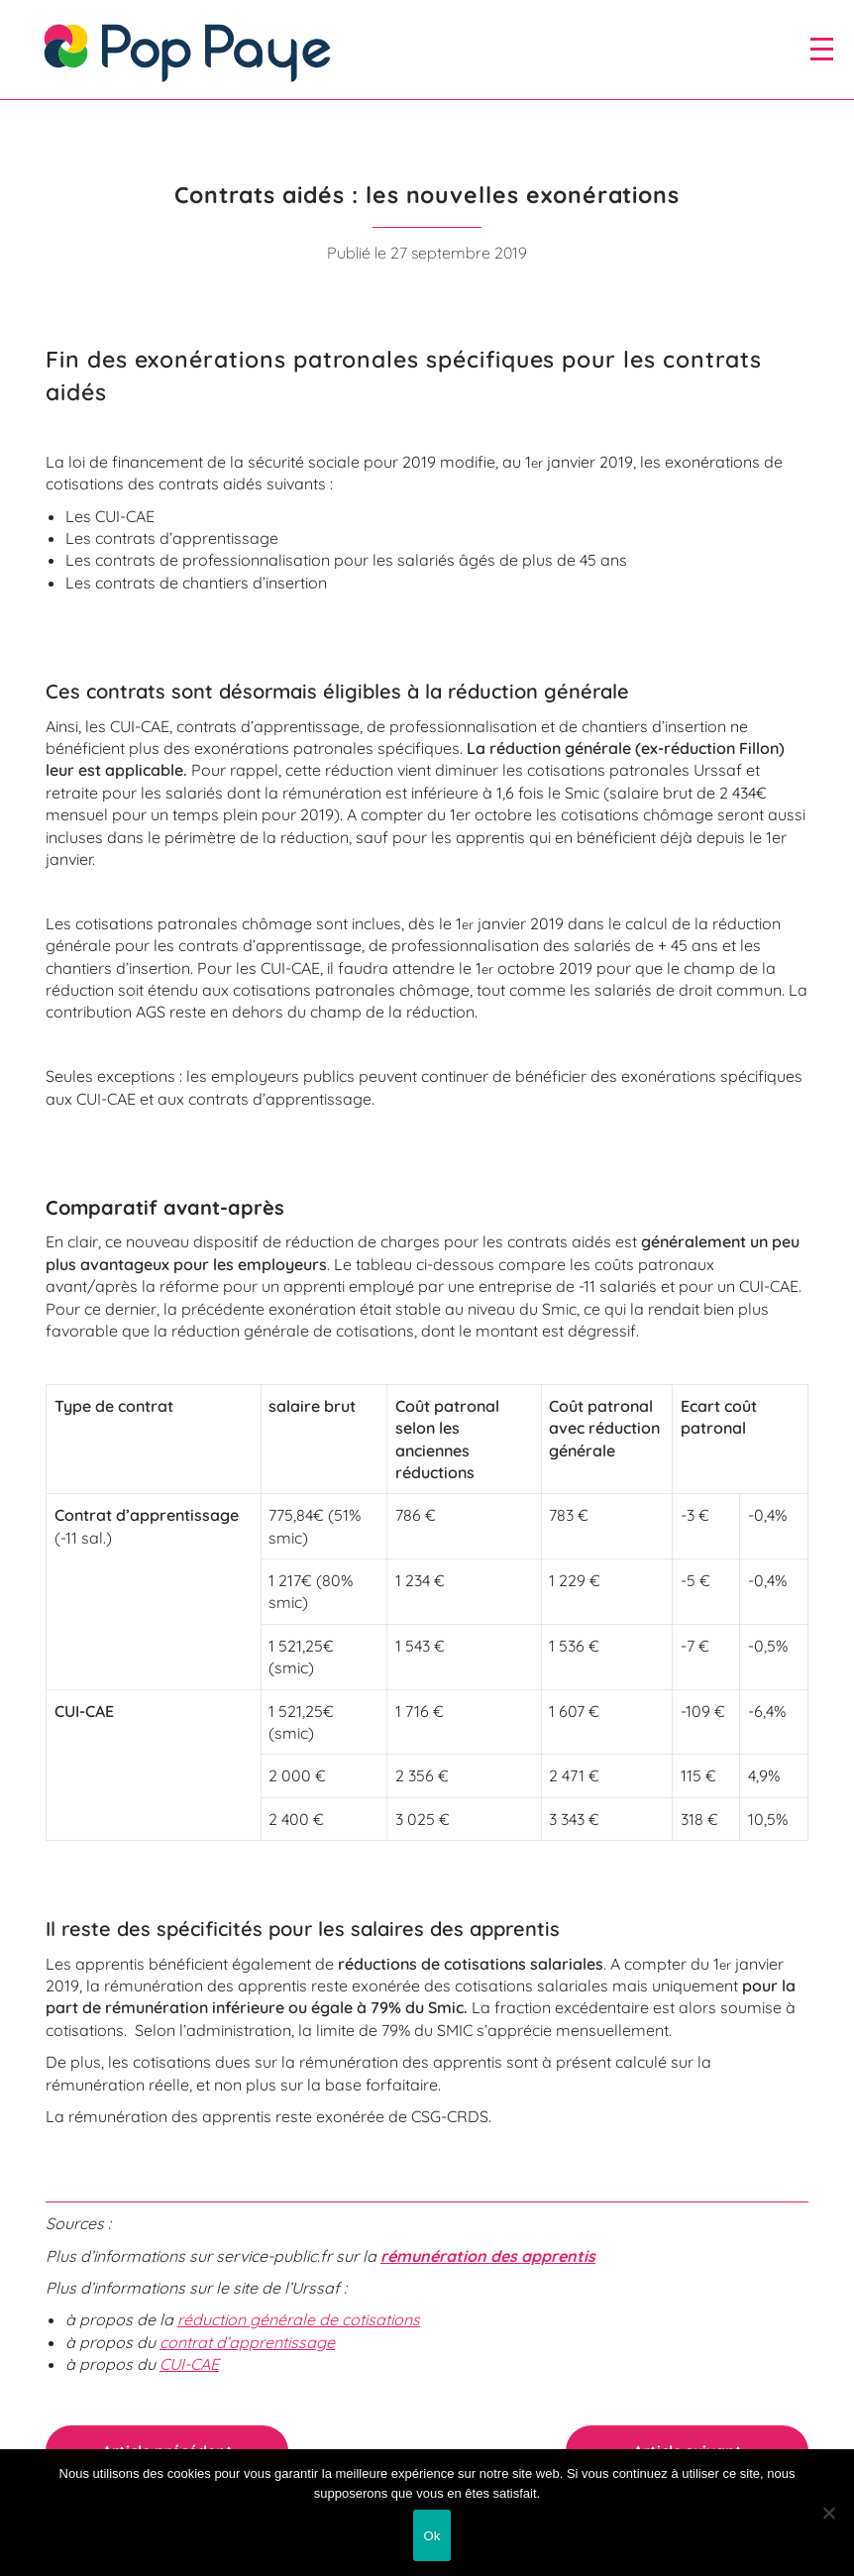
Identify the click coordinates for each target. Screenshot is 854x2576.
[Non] (829, 2512)
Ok (431, 2535)
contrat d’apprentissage (247, 2342)
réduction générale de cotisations (298, 2319)
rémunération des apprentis (487, 2256)
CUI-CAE (189, 2364)
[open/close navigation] (821, 48)
